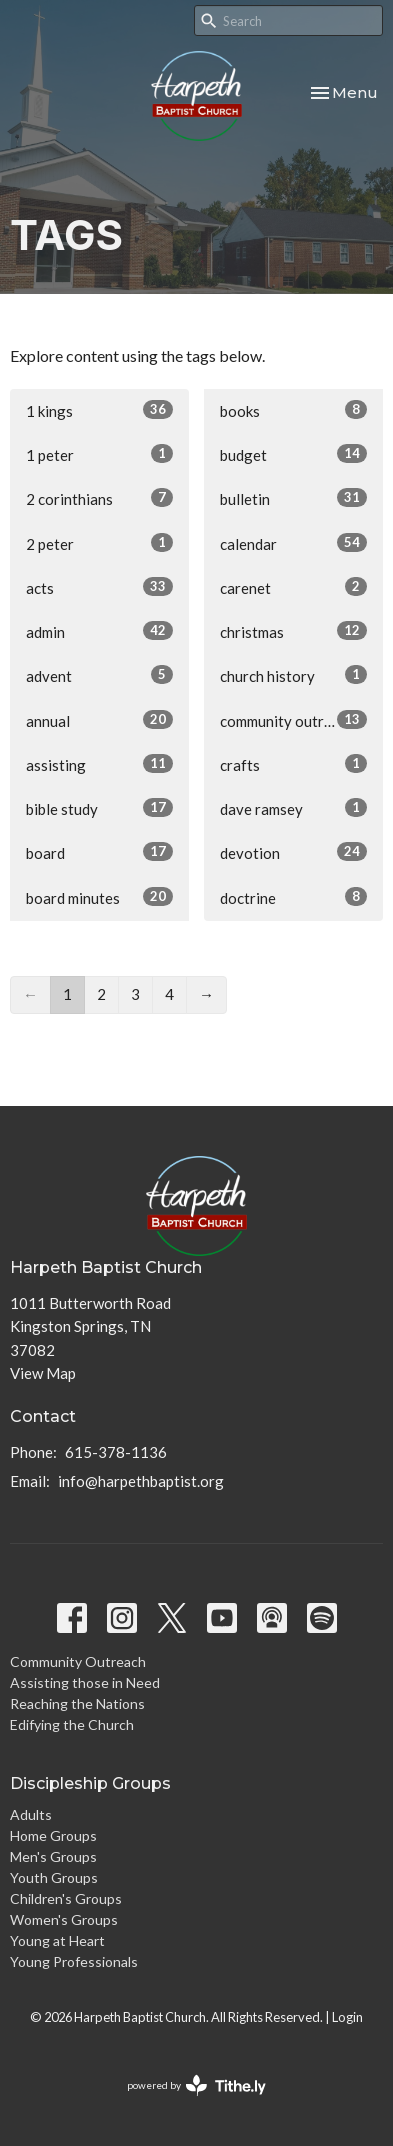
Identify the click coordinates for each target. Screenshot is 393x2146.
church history (293, 675)
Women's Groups (64, 1919)
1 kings (99, 410)
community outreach (293, 720)
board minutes (99, 897)
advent (99, 675)
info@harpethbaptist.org (141, 1481)
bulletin (293, 498)
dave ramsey (293, 808)
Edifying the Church (72, 1724)
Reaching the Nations (77, 1703)
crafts (293, 764)
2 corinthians (99, 498)
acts (99, 587)
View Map (43, 1373)
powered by (196, 2085)
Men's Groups (53, 1856)
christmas (293, 631)
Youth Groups (54, 1877)
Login (347, 2017)
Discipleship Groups (90, 1783)
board (99, 852)
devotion (293, 852)
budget (293, 454)
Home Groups (53, 1835)
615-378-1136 (116, 1452)
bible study (99, 808)
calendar (293, 543)
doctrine (293, 897)
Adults (31, 1814)
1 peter (99, 454)
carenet (293, 587)
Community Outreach (78, 1661)
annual (99, 720)
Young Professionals (74, 1961)
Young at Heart (57, 1940)
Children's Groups (66, 1898)
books (293, 410)
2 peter (99, 543)
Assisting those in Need (85, 1682)
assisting (99, 764)
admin (99, 631)
